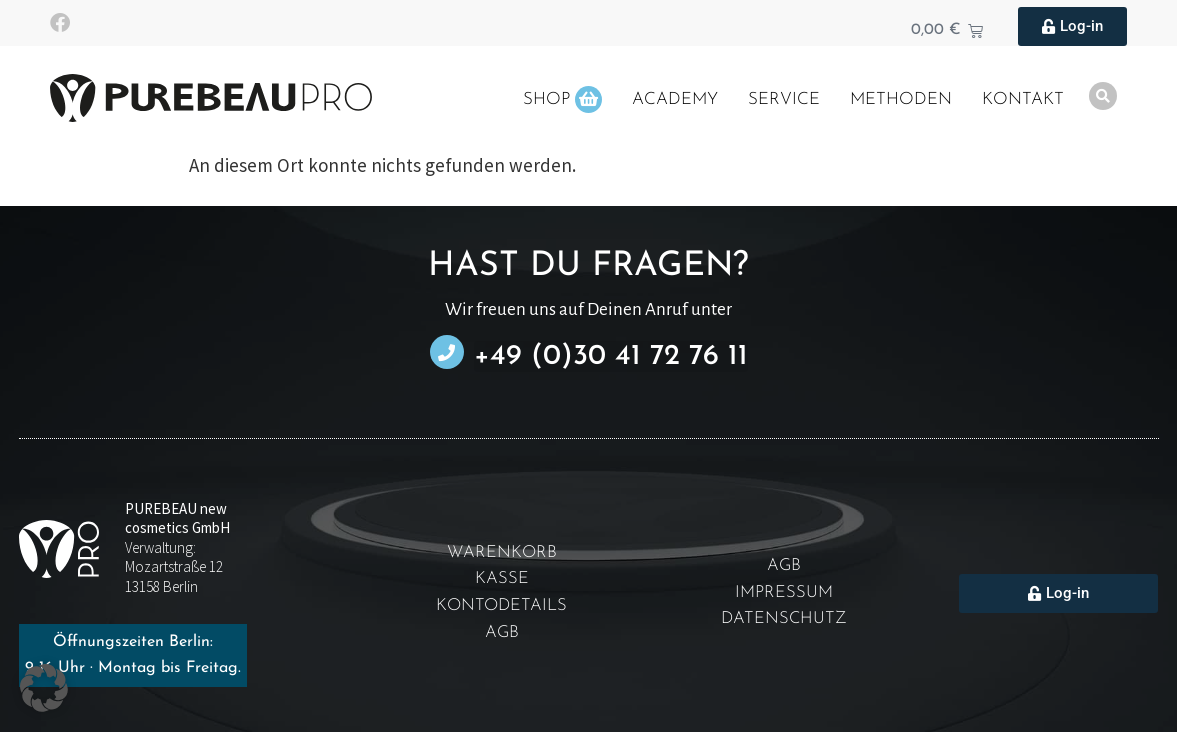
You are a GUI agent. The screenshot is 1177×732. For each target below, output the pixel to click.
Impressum (784, 593)
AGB (501, 633)
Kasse (502, 579)
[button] (44, 688)
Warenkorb (501, 552)
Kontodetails (502, 606)
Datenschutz (784, 620)
